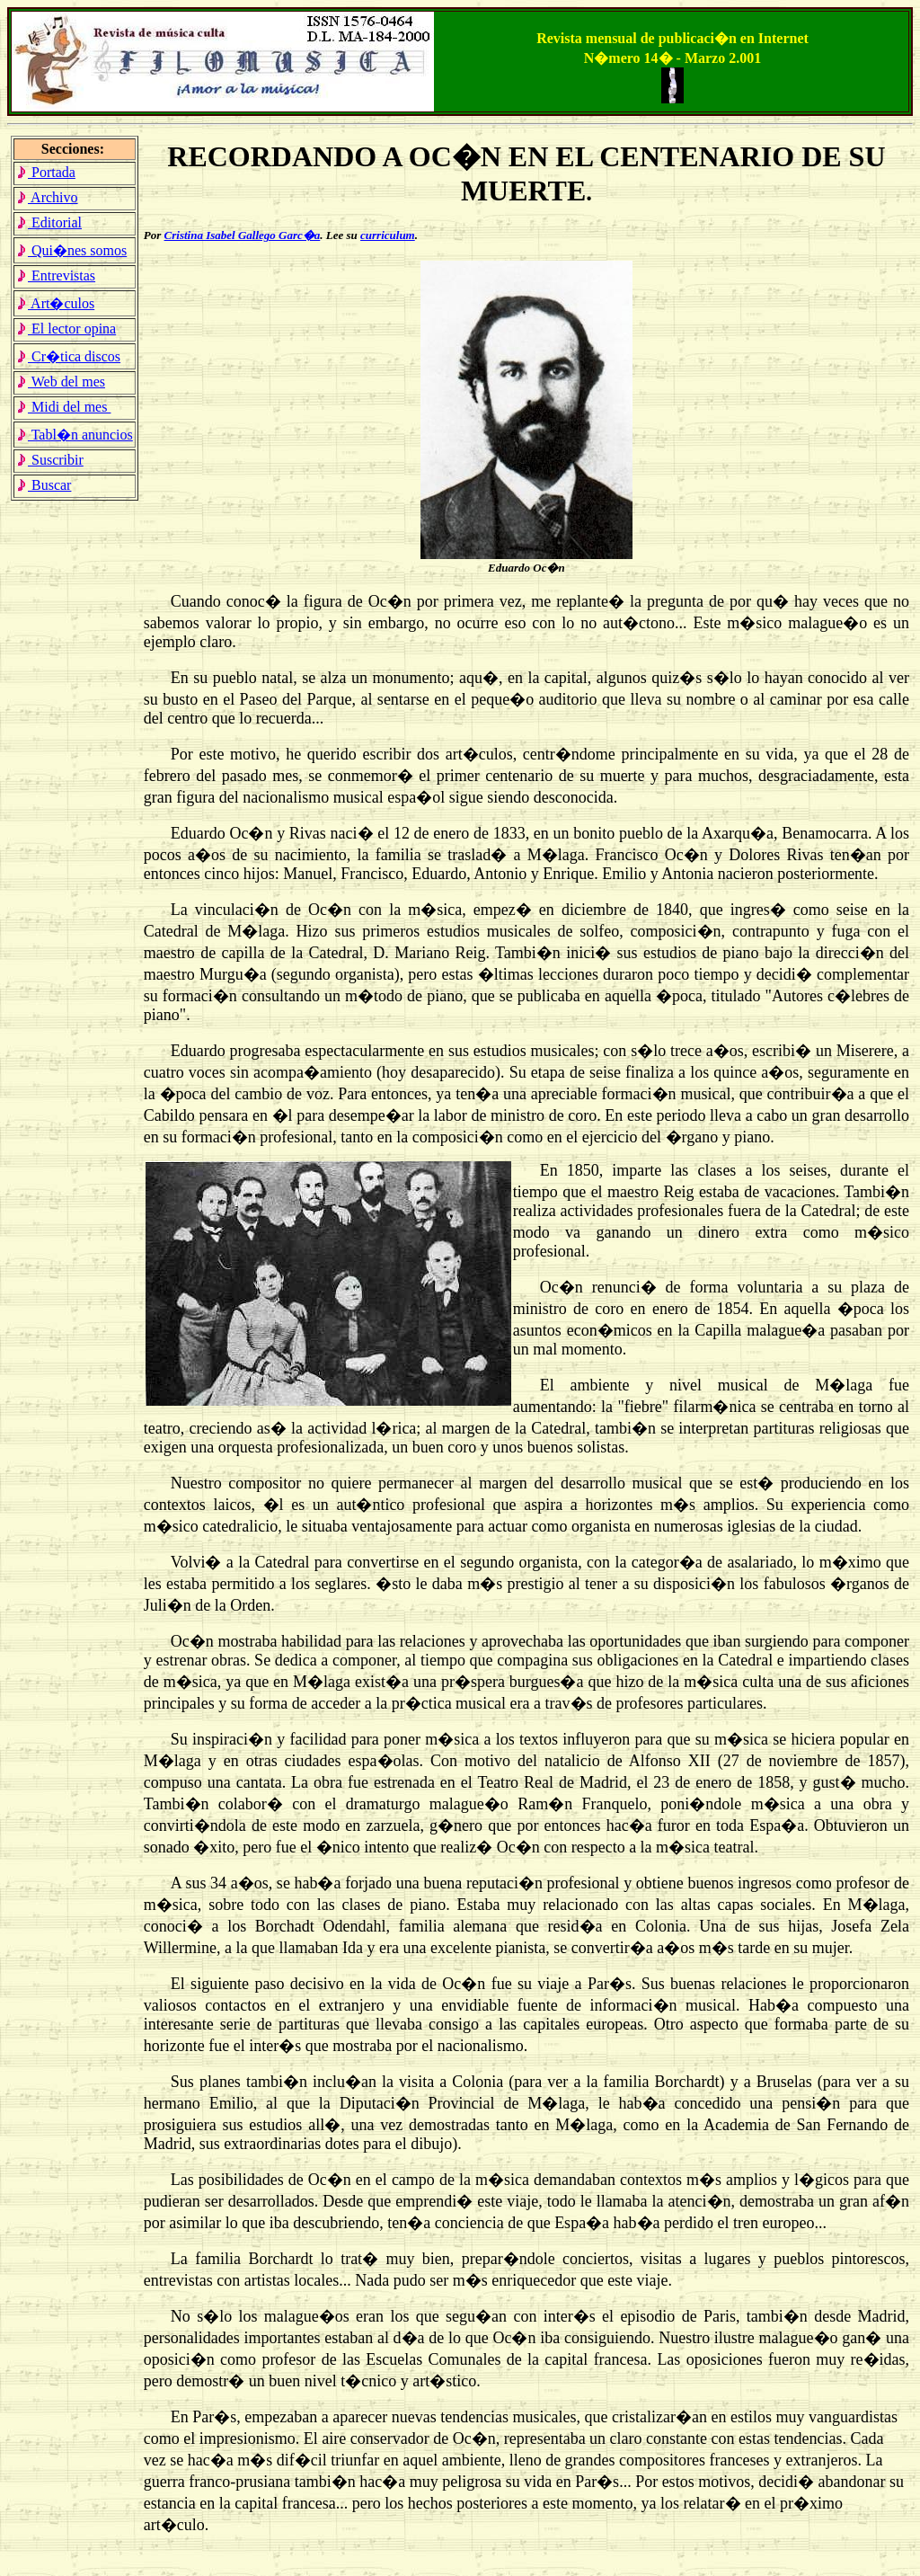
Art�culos (55, 303)
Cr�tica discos (68, 356)
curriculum (387, 235)
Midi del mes (63, 406)
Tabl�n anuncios (74, 434)
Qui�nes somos (71, 250)
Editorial (49, 222)
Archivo (47, 197)
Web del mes (60, 381)
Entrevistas (55, 275)
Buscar (43, 485)
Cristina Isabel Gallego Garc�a (242, 235)
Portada (45, 172)
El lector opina (66, 328)
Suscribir (50, 459)
